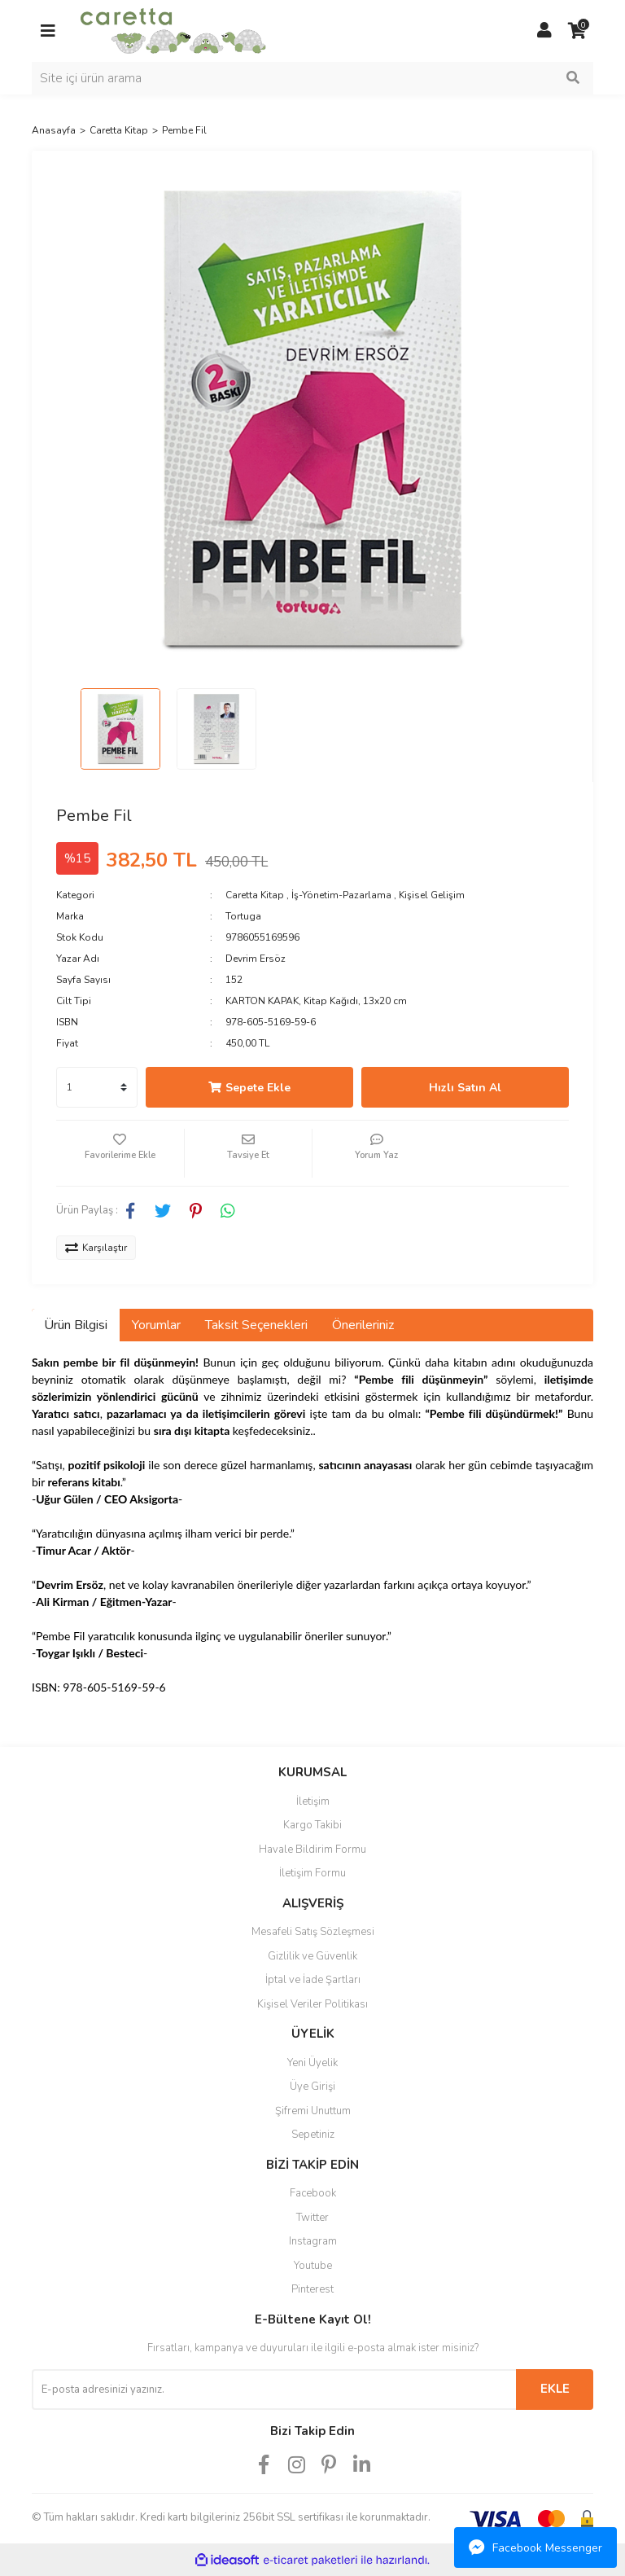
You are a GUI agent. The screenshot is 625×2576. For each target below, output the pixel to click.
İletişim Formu (312, 1873)
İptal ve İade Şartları (313, 1980)
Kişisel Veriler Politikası (312, 2004)
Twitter (312, 2217)
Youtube (313, 2265)
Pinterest (312, 2289)
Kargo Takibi (312, 1825)
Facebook (313, 2193)
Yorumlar (156, 1325)
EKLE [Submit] (555, 2389)
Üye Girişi (312, 2086)
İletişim (313, 1801)
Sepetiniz (312, 2134)
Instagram (313, 2241)
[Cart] (577, 31)
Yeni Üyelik (312, 2063)
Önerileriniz (363, 1325)
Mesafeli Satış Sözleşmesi (312, 1931)
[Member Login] (544, 31)
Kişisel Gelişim (432, 895)
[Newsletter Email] (274, 2389)
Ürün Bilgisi (75, 1325)
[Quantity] (97, 1087)
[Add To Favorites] (120, 1153)
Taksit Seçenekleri (256, 1325)
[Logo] (173, 30)
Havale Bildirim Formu (312, 1849)
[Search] (312, 78)
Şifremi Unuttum (313, 2111)
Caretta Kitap (254, 895)
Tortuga (243, 916)
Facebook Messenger (535, 2547)
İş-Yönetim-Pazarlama (341, 895)
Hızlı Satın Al (465, 1087)
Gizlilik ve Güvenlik (312, 1956)
